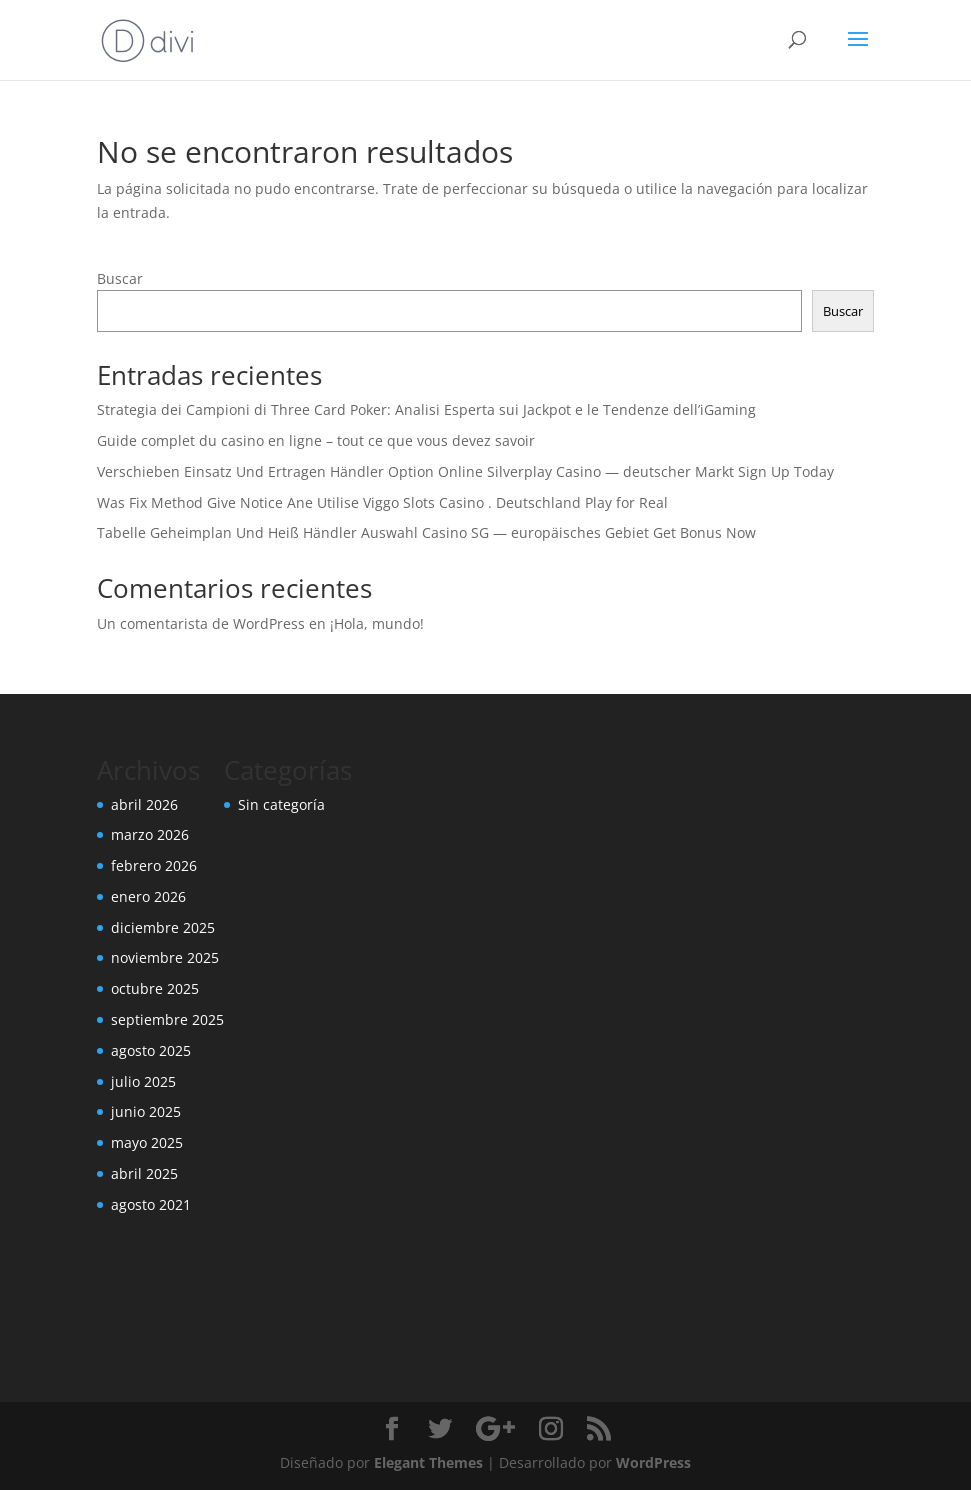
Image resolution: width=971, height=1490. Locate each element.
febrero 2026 (154, 865)
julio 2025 (143, 1081)
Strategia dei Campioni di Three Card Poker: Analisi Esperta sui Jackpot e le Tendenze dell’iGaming (426, 409)
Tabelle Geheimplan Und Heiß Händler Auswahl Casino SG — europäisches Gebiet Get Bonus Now (426, 532)
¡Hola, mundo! (377, 623)
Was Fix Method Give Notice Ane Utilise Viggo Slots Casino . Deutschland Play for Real (382, 502)
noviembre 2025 (165, 957)
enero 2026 (148, 896)
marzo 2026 (150, 834)
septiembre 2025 (167, 1019)
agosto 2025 (151, 1050)
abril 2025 (144, 1173)
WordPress (653, 1462)
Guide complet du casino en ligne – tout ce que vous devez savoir (316, 440)
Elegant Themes (428, 1462)
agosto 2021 (151, 1204)
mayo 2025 (147, 1142)
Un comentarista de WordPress (201, 623)
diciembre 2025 (163, 927)
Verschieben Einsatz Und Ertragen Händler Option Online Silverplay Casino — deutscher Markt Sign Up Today (465, 471)
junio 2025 (146, 1111)
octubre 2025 (155, 988)
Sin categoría (281, 804)
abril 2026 (144, 804)
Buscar (120, 278)
